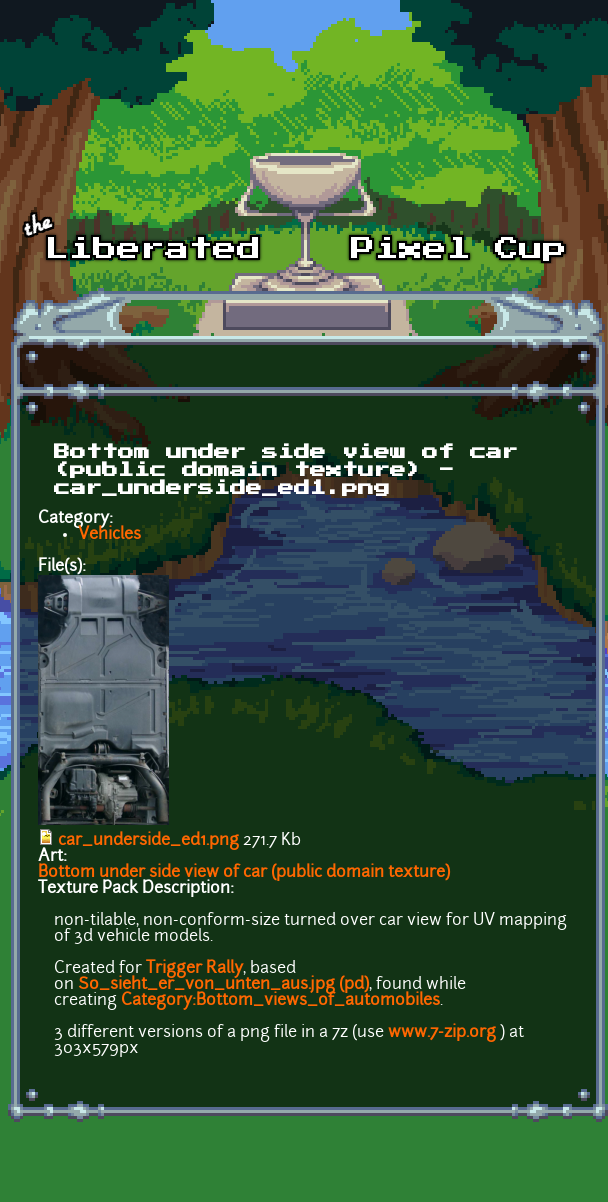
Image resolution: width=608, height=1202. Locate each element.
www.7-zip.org (442, 1033)
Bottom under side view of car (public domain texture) (244, 873)
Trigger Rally (194, 969)
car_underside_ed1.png (148, 841)
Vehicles (109, 535)
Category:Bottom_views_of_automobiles (280, 1001)
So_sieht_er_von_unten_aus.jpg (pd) (223, 985)
